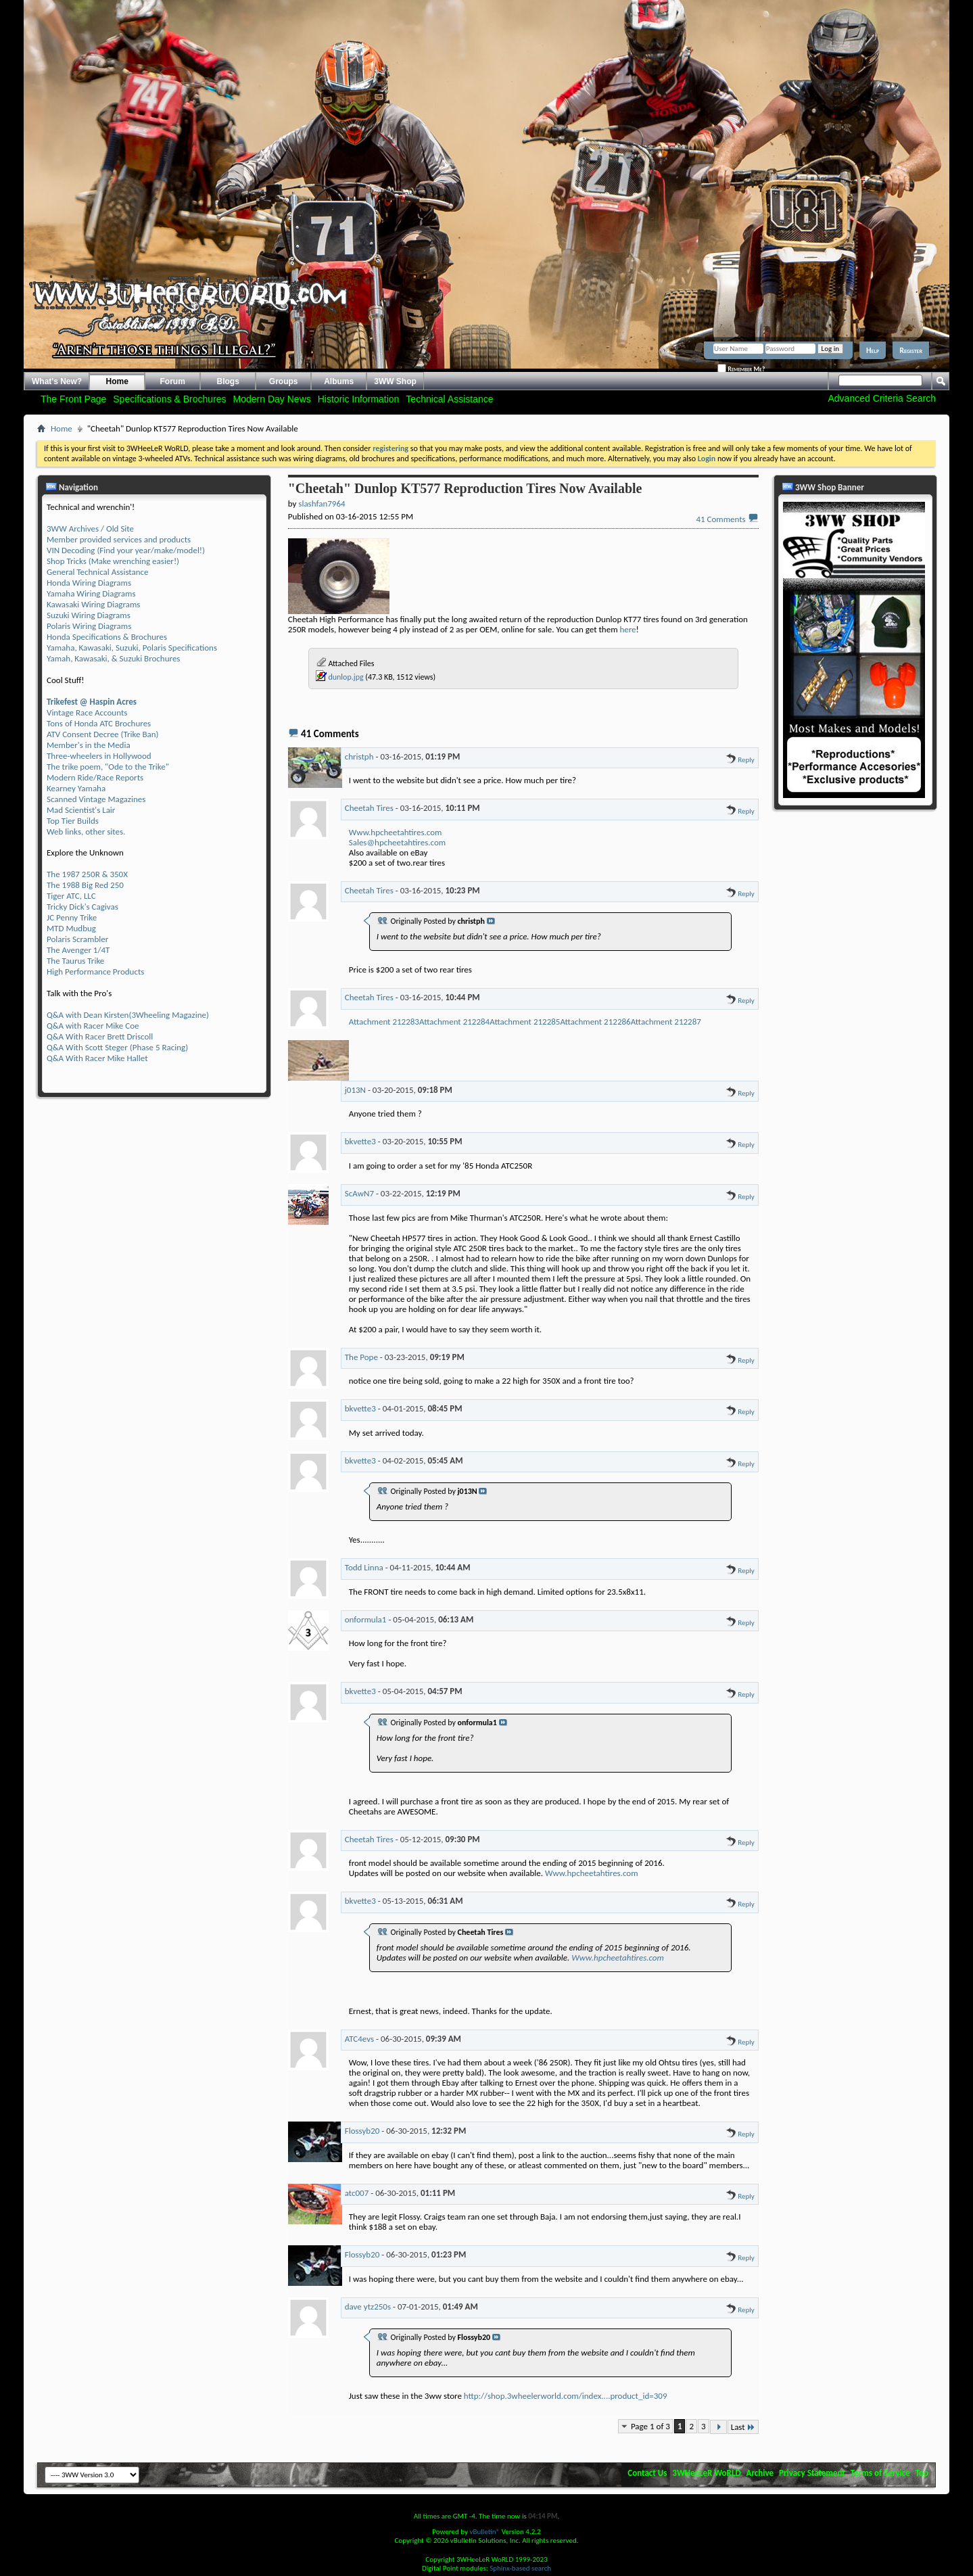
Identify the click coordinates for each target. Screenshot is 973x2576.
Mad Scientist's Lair (81, 810)
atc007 (357, 2193)
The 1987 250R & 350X (87, 874)
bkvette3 (360, 1141)
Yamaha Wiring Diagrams (91, 593)
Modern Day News (272, 399)
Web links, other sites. (86, 831)
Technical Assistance (449, 399)
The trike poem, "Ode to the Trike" (108, 767)
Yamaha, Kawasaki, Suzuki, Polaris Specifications (132, 647)
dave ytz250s (368, 2306)
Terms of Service (880, 2473)
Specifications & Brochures (169, 399)
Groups (283, 381)
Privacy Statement (812, 2473)
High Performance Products (95, 971)
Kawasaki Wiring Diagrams (93, 604)
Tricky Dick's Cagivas (82, 906)
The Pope (361, 1357)
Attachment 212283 (384, 1021)
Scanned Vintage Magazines (96, 799)
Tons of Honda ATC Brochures (99, 723)
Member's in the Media (88, 745)
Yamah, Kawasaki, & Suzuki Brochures (113, 658)
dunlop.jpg (345, 677)
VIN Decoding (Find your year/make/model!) (126, 550)
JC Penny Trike (72, 917)
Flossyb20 (362, 2131)
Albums (339, 381)
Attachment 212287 (666, 1021)
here (627, 629)
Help (872, 350)
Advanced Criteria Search (882, 398)
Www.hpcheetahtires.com (395, 832)
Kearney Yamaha (76, 788)
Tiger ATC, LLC (71, 896)
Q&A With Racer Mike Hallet (97, 1058)
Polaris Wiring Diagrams (89, 626)
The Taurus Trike (75, 961)
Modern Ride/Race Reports (95, 777)
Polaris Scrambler (77, 939)
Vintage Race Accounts (87, 712)
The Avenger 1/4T (78, 950)
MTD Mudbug (71, 928)
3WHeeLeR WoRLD (706, 2473)
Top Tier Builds (73, 821)
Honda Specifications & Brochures (107, 637)
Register (910, 350)
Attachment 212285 (525, 1021)
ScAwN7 (359, 1193)
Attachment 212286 (595, 1021)
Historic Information (359, 399)
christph (359, 756)
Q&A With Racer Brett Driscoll (100, 1036)
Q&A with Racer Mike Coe (93, 1026)
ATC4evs (359, 2039)
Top (922, 2473)
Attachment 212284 (454, 1021)
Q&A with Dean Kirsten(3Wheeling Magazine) (128, 1015)
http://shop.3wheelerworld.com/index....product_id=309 (565, 2396)
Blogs (228, 381)
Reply (740, 759)
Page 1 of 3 (650, 2426)
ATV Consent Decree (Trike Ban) (102, 734)
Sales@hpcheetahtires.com (397, 842)
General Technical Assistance (98, 572)
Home (117, 381)
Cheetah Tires (369, 808)
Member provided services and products (119, 539)
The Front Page (73, 399)
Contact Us (647, 2473)
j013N (355, 1090)
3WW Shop (395, 381)
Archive (760, 2473)
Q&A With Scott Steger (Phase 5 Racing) (117, 1047)
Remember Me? (741, 368)
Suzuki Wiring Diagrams (88, 615)
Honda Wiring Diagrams (89, 583)
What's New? (57, 381)
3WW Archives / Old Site (90, 528)
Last (743, 2427)
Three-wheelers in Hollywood (99, 756)
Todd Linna (364, 1567)
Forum (172, 381)
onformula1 (366, 1619)
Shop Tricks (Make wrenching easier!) (113, 561)
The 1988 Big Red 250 (85, 885)
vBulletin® (484, 2531)
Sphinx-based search (520, 2568)
